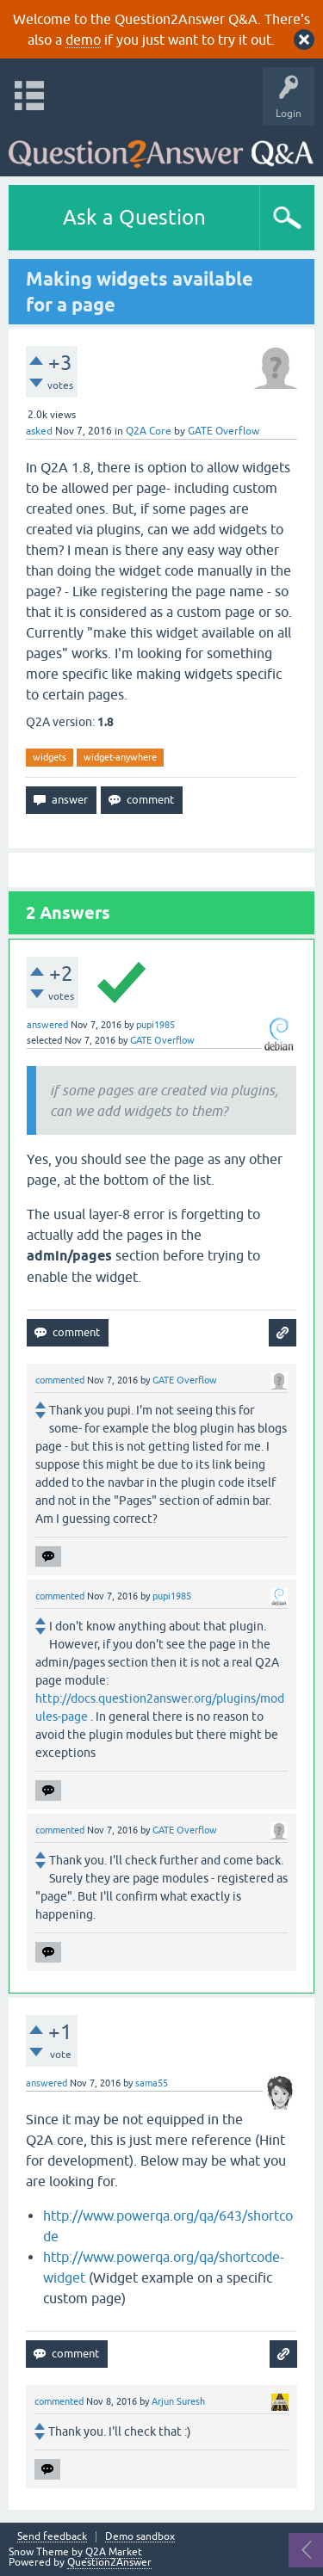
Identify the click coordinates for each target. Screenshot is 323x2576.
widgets (49, 757)
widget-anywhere (120, 757)
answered (47, 1025)
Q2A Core (148, 431)
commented (59, 1380)
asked (39, 431)
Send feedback (52, 2536)
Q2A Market (113, 2552)
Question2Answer (109, 2562)
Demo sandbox (140, 2536)
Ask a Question (134, 217)
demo (83, 39)
